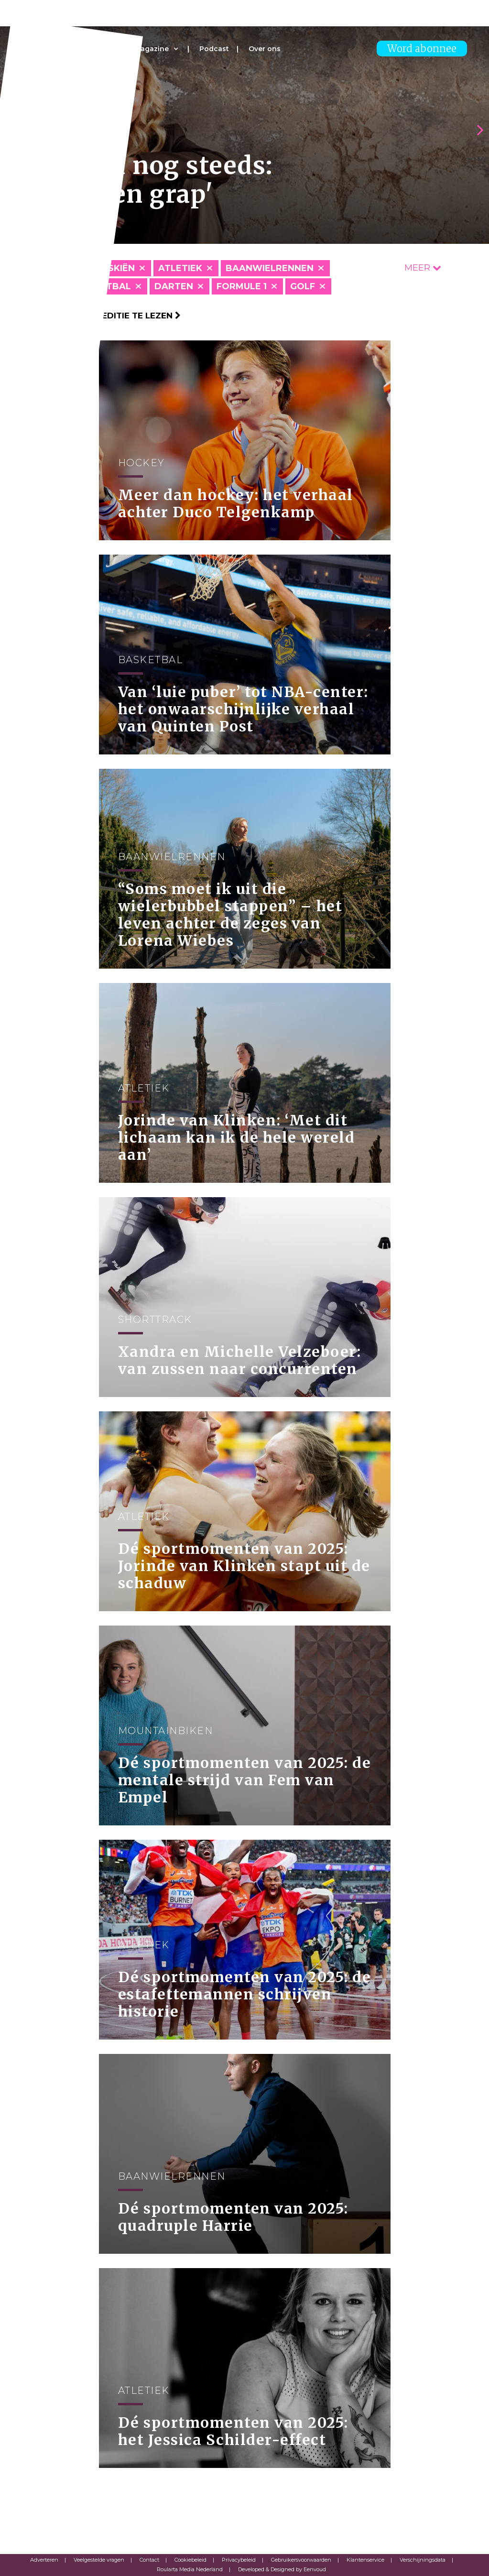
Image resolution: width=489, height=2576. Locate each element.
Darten (173, 286)
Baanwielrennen (270, 268)
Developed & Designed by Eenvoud (282, 2569)
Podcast (214, 48)
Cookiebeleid (190, 2559)
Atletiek (180, 268)
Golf (302, 286)
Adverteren (44, 2559)
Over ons (265, 48)
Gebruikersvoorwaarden (301, 2559)
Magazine (151, 48)
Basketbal (103, 286)
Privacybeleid (239, 2559)
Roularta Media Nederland (190, 2569)
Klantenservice (365, 2559)
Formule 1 (242, 286)
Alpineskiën (105, 268)
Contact (149, 2559)
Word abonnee (421, 49)
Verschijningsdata (423, 2559)
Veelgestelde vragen (99, 2559)
